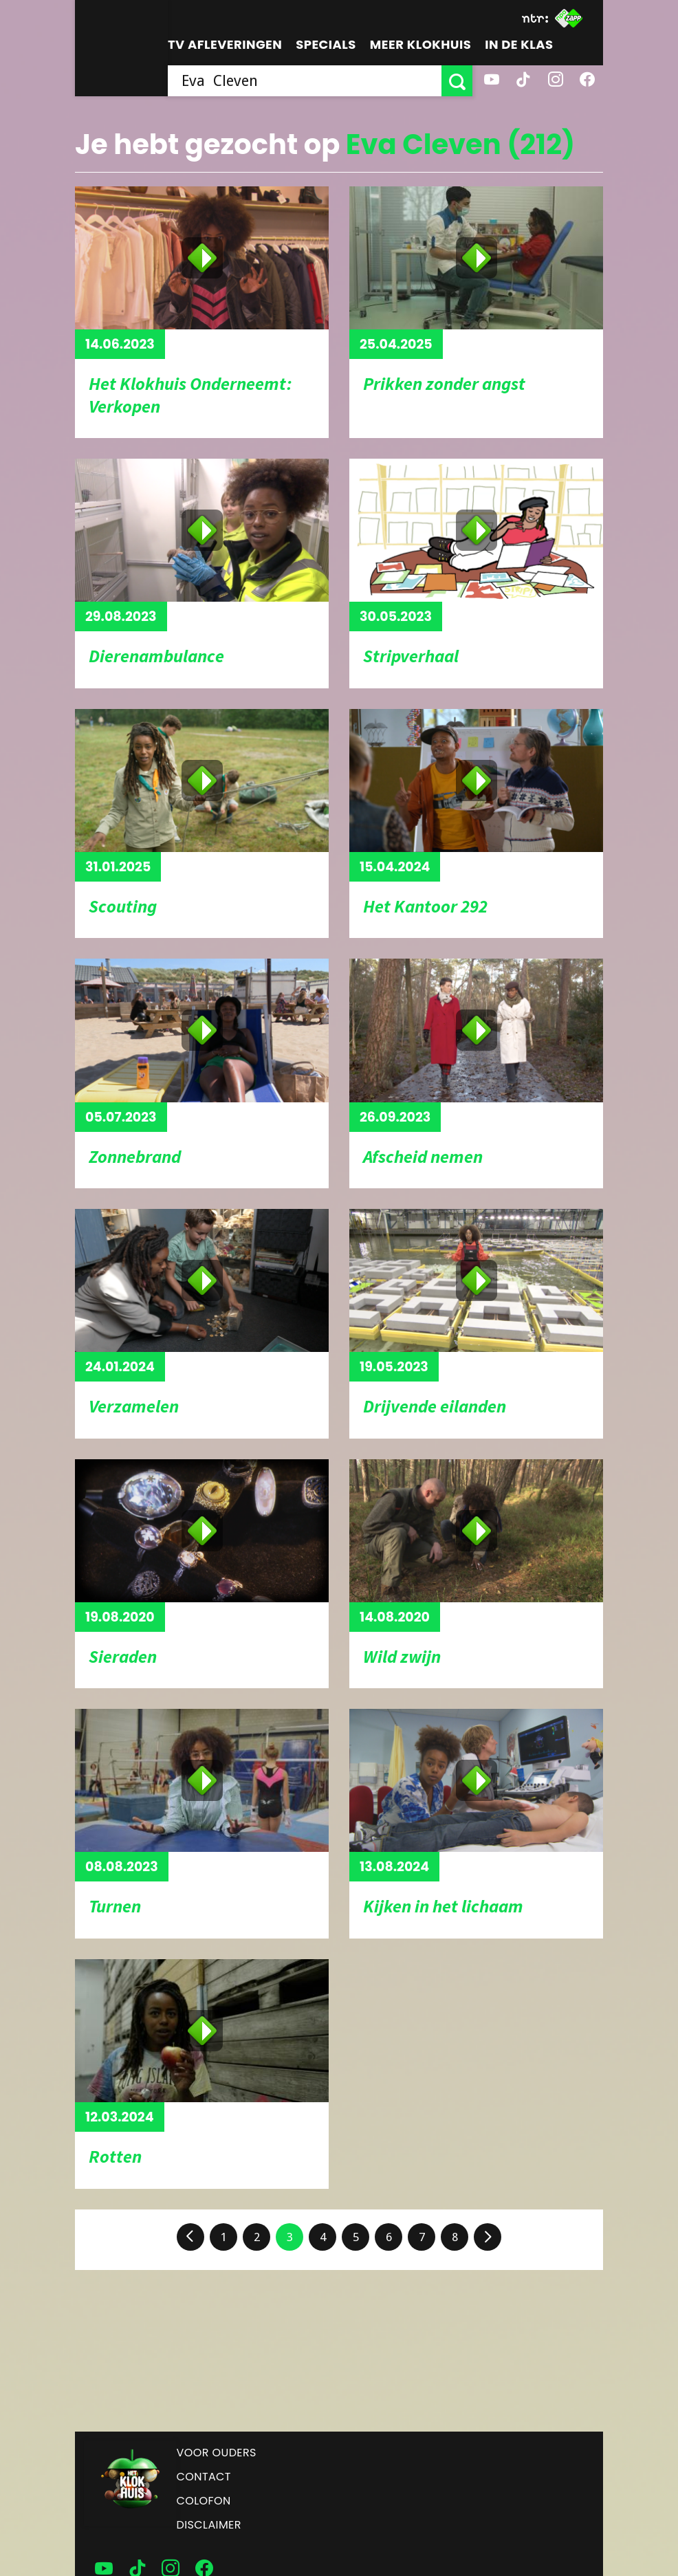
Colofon (204, 2501)
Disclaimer (209, 2525)
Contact (204, 2477)
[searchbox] (304, 80)
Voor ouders (216, 2452)
